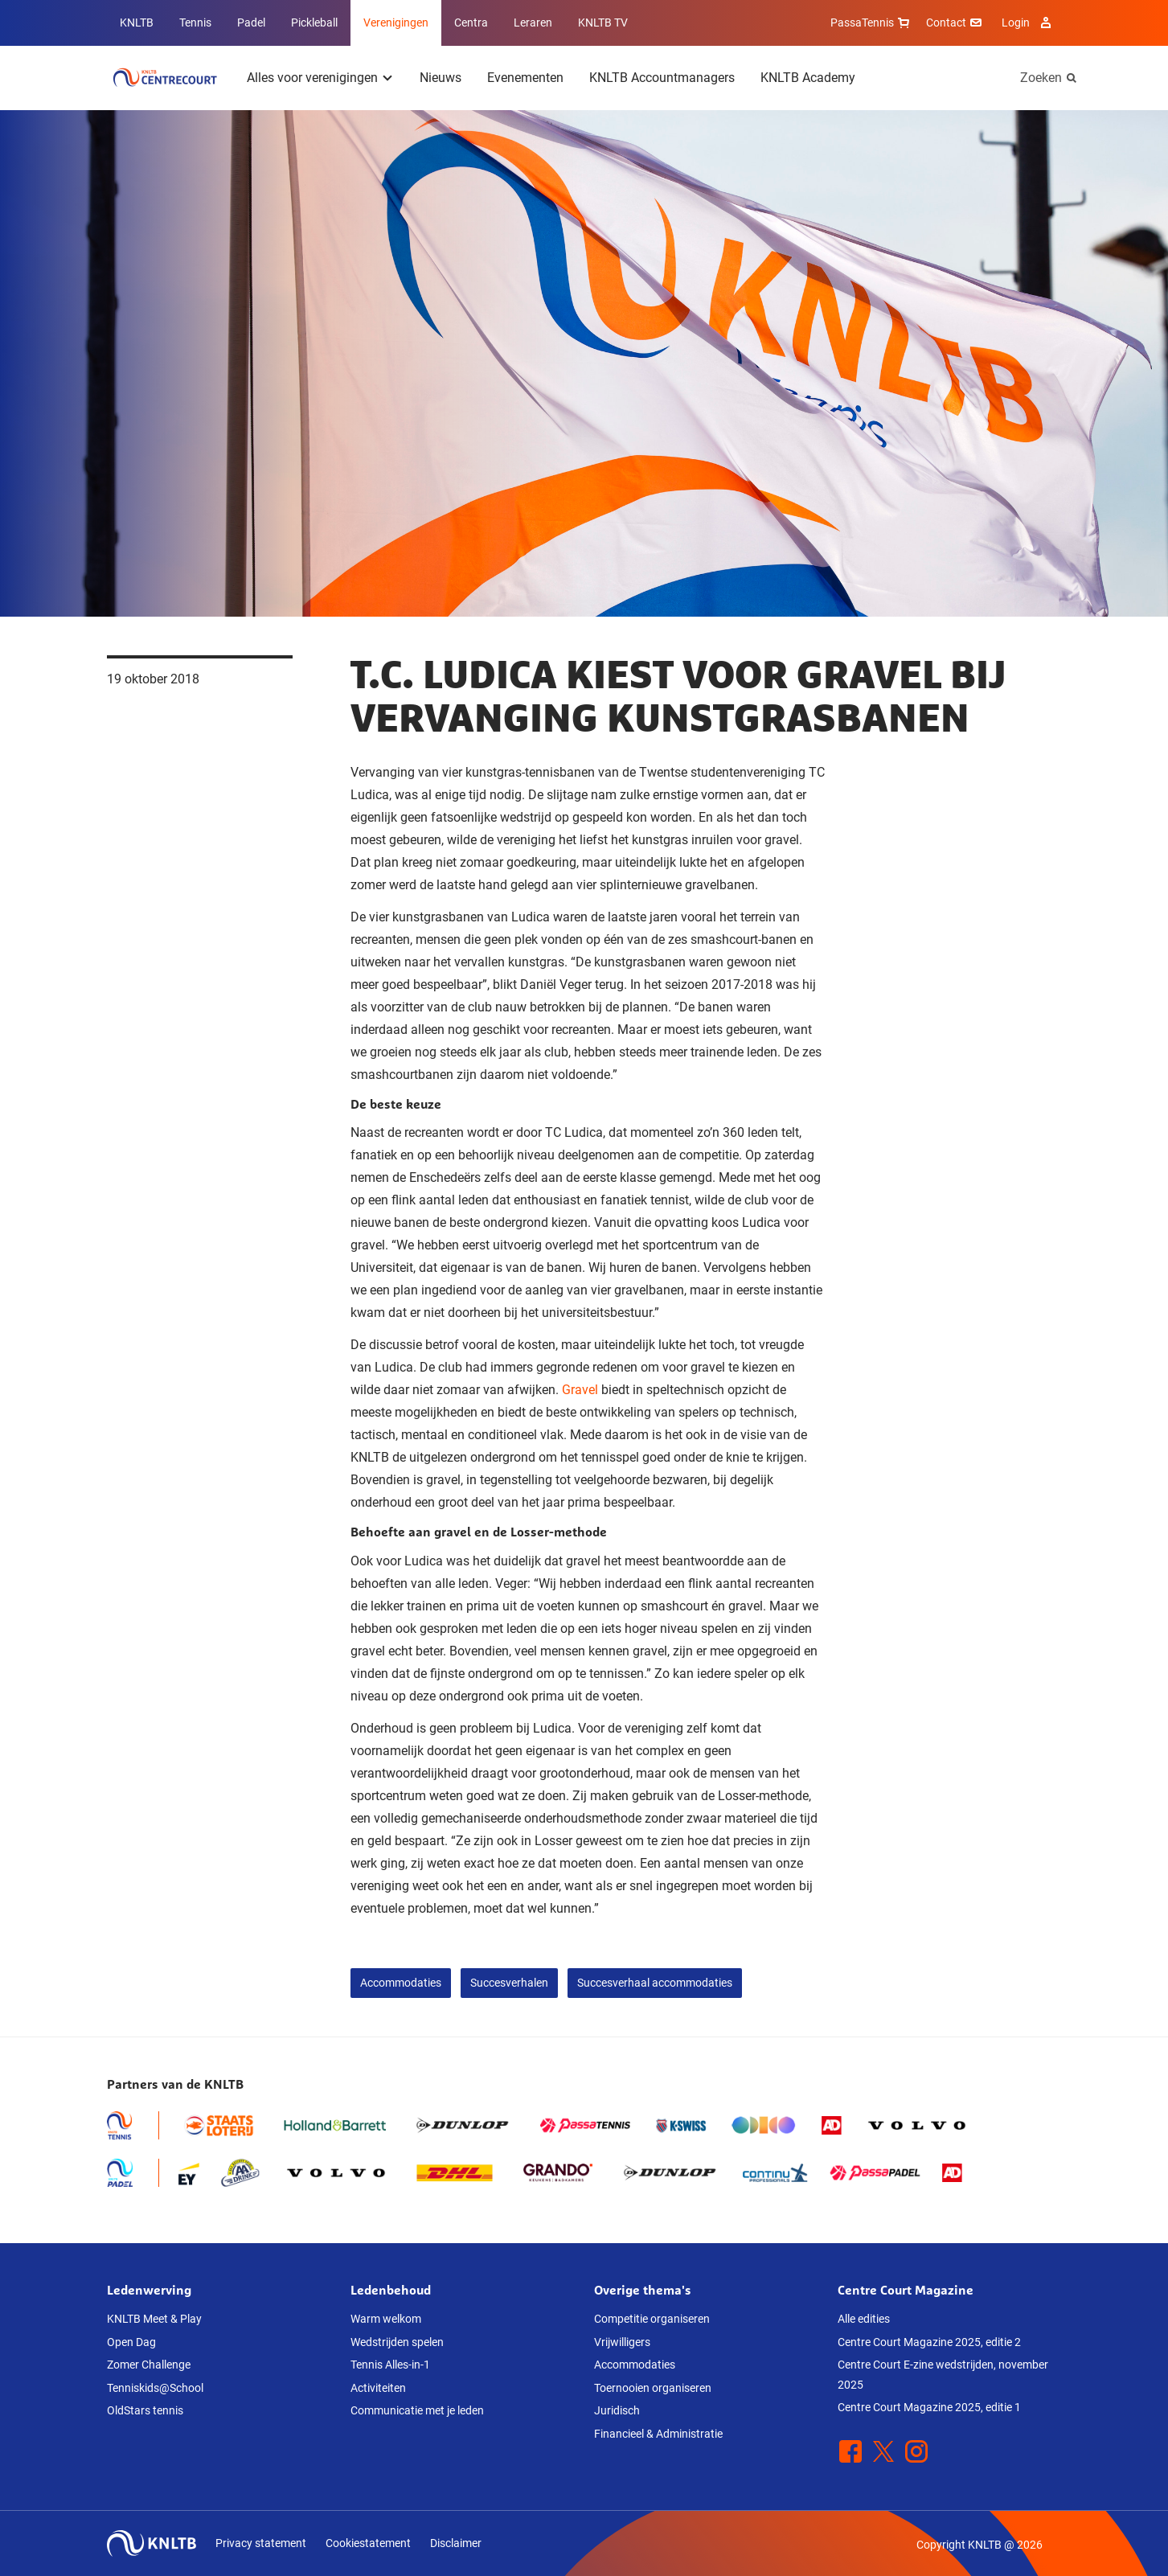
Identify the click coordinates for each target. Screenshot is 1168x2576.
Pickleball (314, 22)
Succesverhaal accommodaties (654, 1982)
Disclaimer (456, 2543)
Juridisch (617, 2410)
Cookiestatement (368, 2543)
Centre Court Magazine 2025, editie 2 (929, 2342)
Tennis (195, 22)
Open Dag (131, 2342)
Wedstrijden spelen (397, 2342)
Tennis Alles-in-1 (390, 2364)
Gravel (580, 1389)
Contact (956, 22)
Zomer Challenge (149, 2364)
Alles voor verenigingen (312, 77)
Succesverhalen (509, 1982)
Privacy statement (260, 2543)
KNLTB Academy (807, 77)
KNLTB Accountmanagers (662, 77)
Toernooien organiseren (652, 2387)
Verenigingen (395, 22)
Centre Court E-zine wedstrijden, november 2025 (943, 2374)
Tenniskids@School (155, 2387)
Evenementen (525, 77)
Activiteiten (378, 2387)
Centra (471, 22)
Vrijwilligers (622, 2342)
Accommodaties (400, 1982)
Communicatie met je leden (417, 2410)
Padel (251, 22)
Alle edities (864, 2318)
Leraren (533, 22)
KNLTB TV (603, 22)
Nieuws (440, 77)
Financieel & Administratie (658, 2433)
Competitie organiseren (652, 2318)
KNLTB (137, 22)
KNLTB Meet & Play (154, 2318)
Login (1028, 22)
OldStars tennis (145, 2410)
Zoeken (1041, 77)
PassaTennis (871, 22)
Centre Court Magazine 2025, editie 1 (929, 2407)
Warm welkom (385, 2318)
